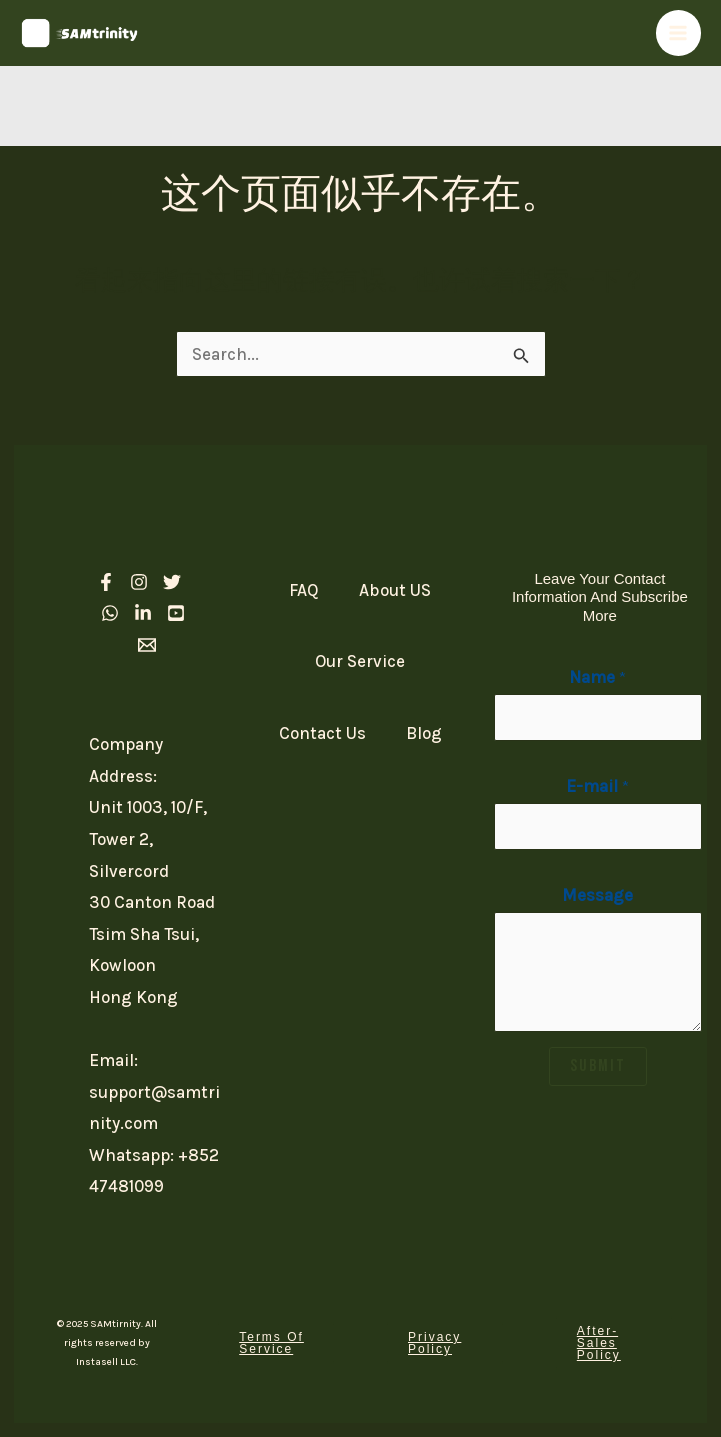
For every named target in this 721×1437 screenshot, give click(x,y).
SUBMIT (598, 1066)
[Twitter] (172, 582)
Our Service (360, 661)
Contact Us (322, 733)
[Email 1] (147, 645)
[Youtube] (176, 613)
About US (395, 590)
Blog (424, 733)
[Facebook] (106, 582)
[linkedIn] (143, 613)
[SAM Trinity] (80, 33)
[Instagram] (139, 582)
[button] (276, 1343)
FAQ (304, 590)
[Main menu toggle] (679, 33)
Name (597, 677)
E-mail (597, 786)
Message (597, 895)
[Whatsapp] (110, 613)
